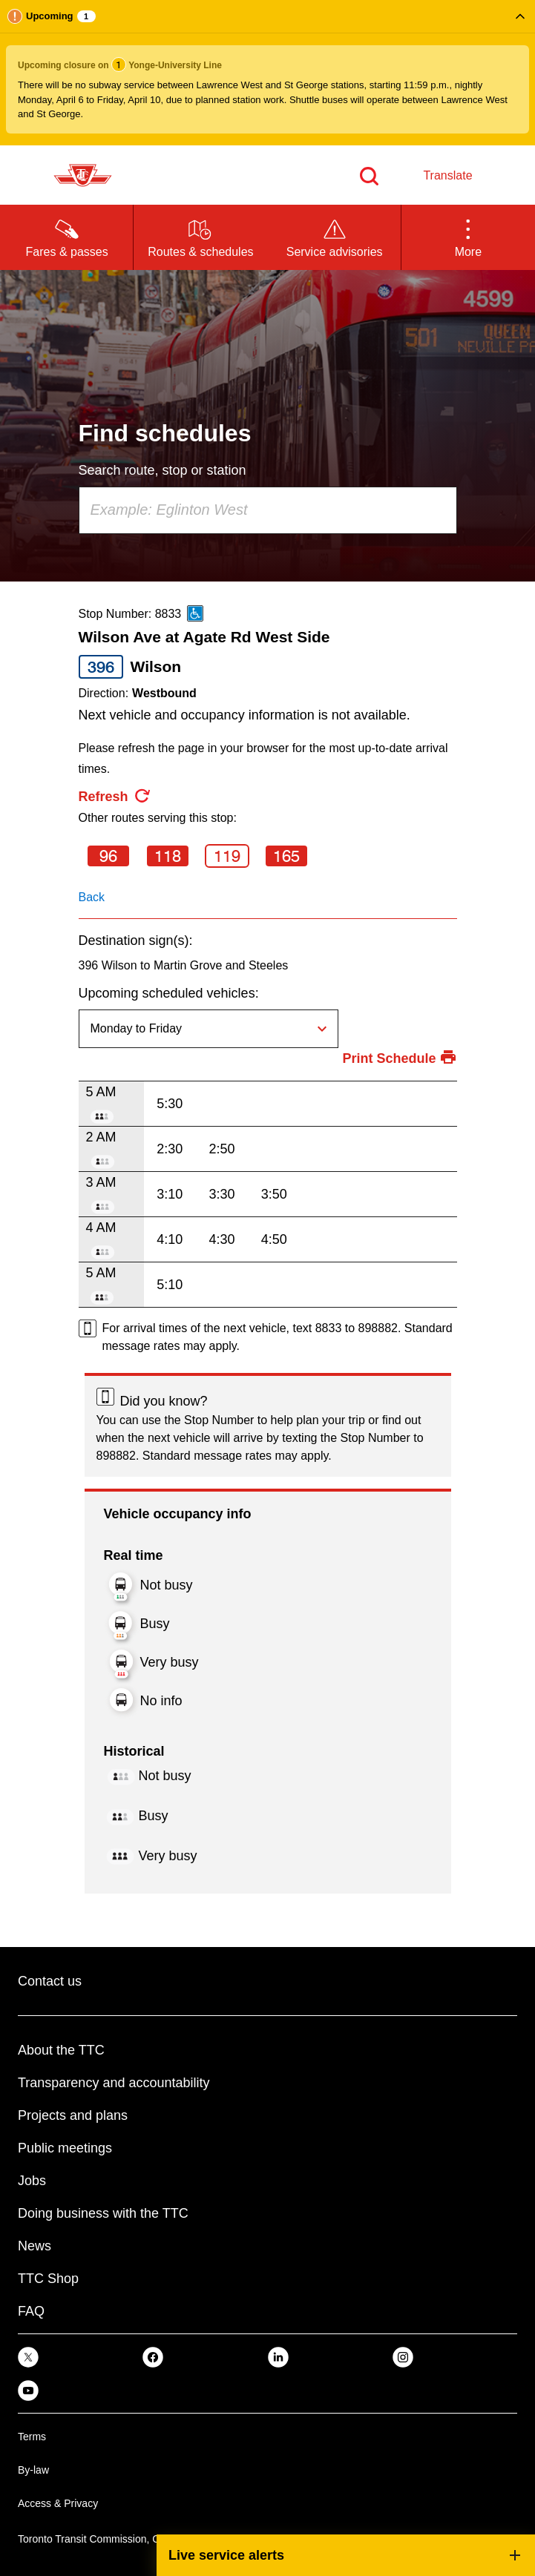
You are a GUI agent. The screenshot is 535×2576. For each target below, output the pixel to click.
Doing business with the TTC (103, 2213)
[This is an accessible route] (195, 613)
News (34, 2246)
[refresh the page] (115, 796)
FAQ (31, 2311)
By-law (33, 2470)
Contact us (50, 1981)
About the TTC (61, 2050)
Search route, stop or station (162, 470)
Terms (32, 2436)
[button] (267, 72)
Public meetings (65, 2148)
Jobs (32, 2180)
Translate (447, 175)
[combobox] (268, 510)
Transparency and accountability (113, 2082)
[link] (28, 2357)
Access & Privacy (58, 2503)
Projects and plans (73, 2115)
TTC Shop (48, 2278)
